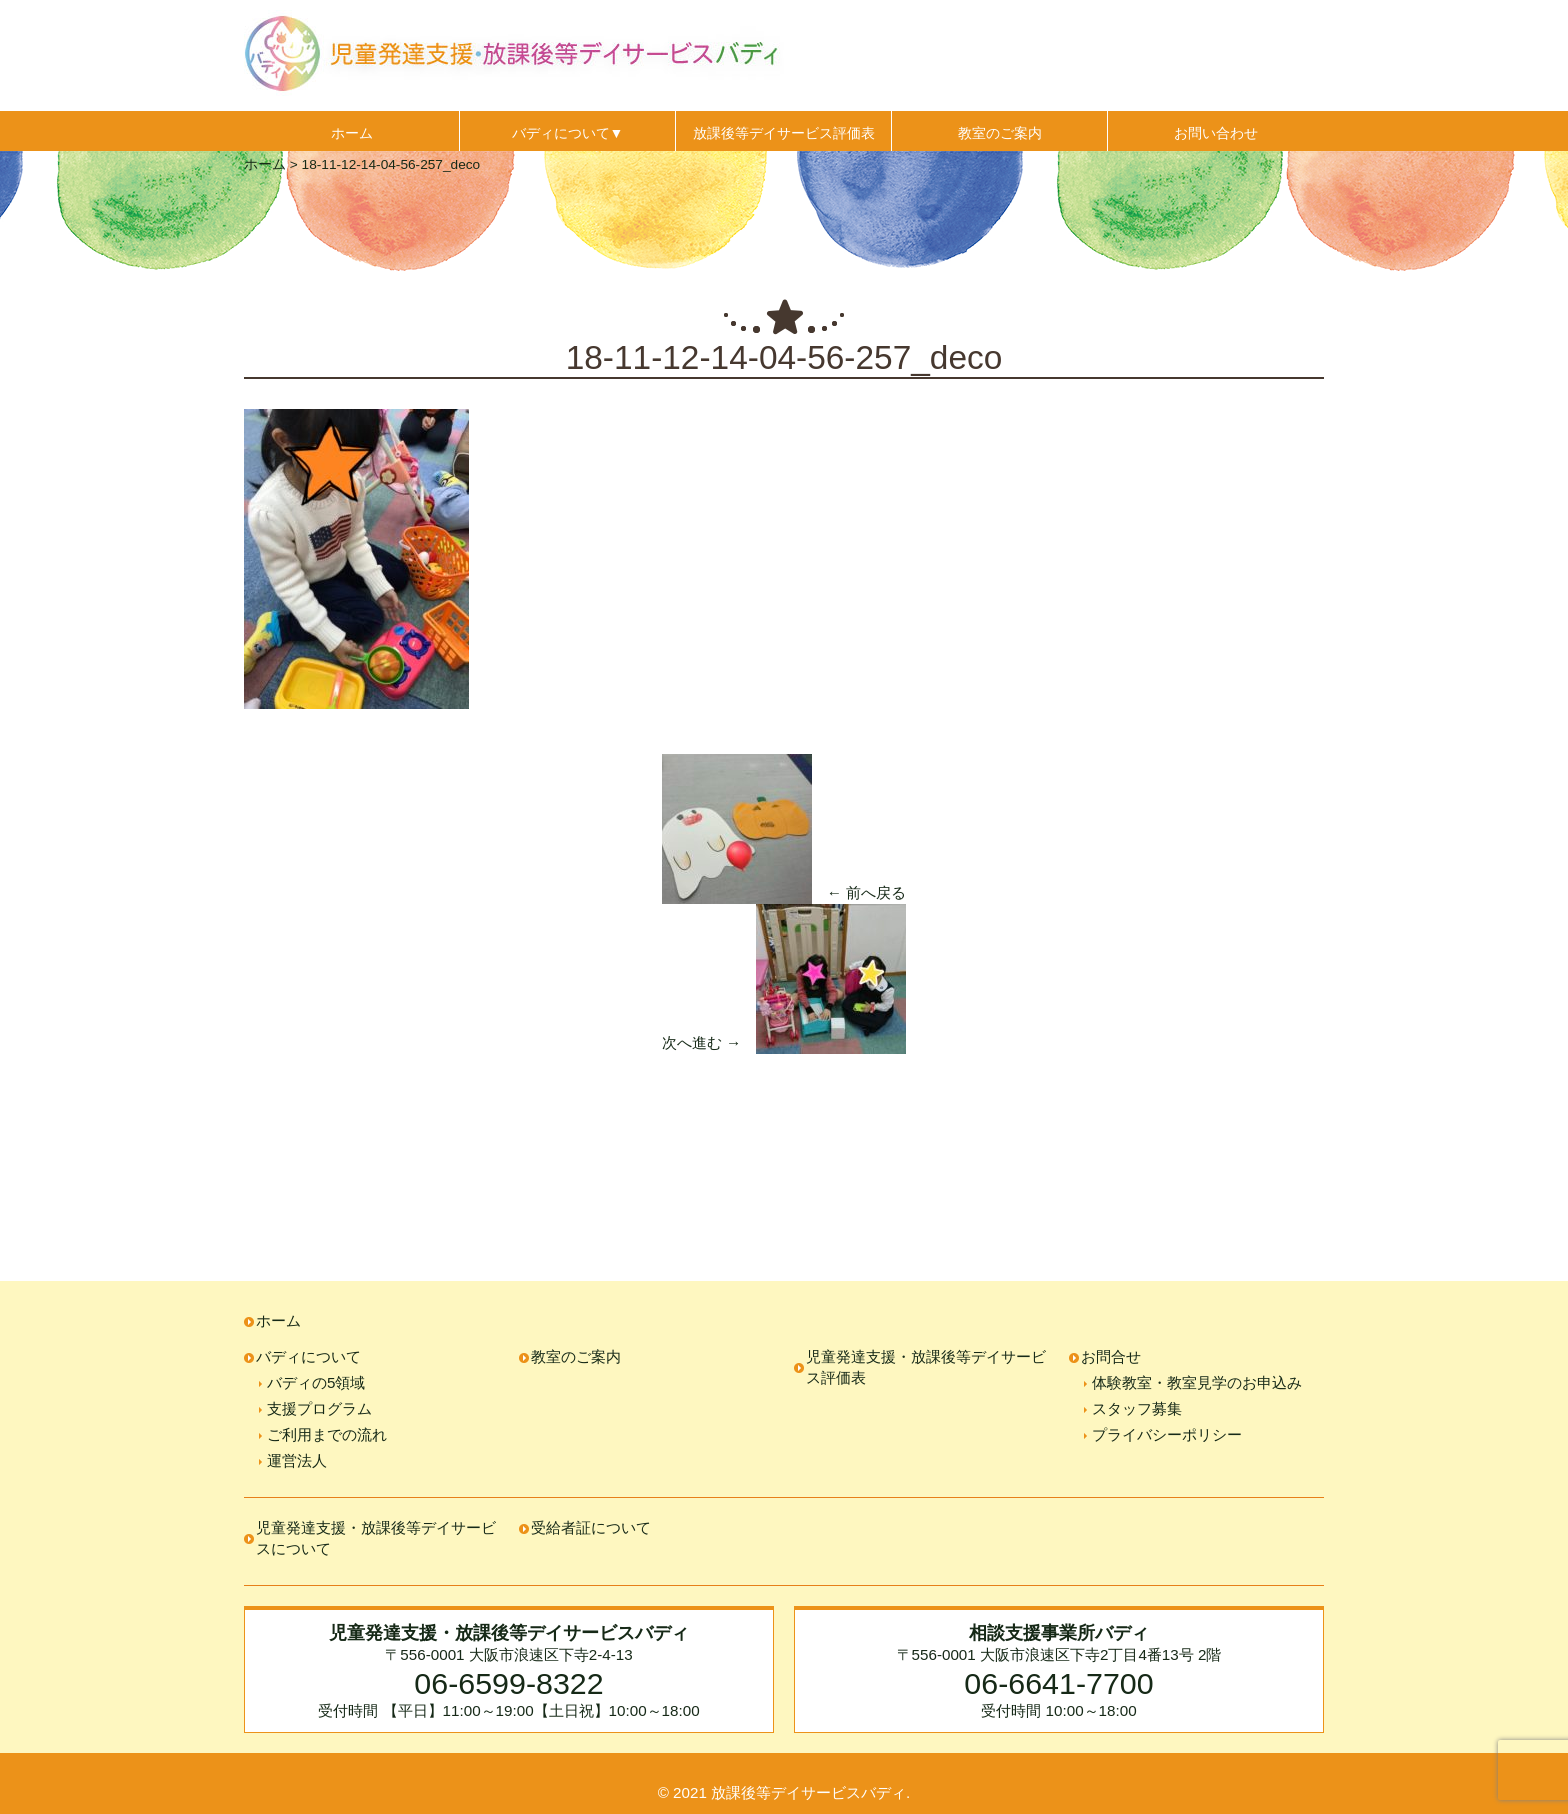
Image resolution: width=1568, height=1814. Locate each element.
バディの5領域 (316, 1382)
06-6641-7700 (1058, 1683)
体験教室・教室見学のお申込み (1197, 1382)
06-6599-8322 (508, 1683)
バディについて (308, 1356)
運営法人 (297, 1460)
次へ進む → (701, 1042)
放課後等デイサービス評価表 (784, 133)
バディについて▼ (568, 133)
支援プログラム (319, 1408)
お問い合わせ (1216, 133)
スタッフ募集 (1137, 1408)
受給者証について (591, 1527)
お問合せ (1111, 1356)
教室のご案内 (1000, 133)
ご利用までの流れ (327, 1434)
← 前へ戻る (866, 892)
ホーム (352, 133)
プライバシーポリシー (1167, 1434)
